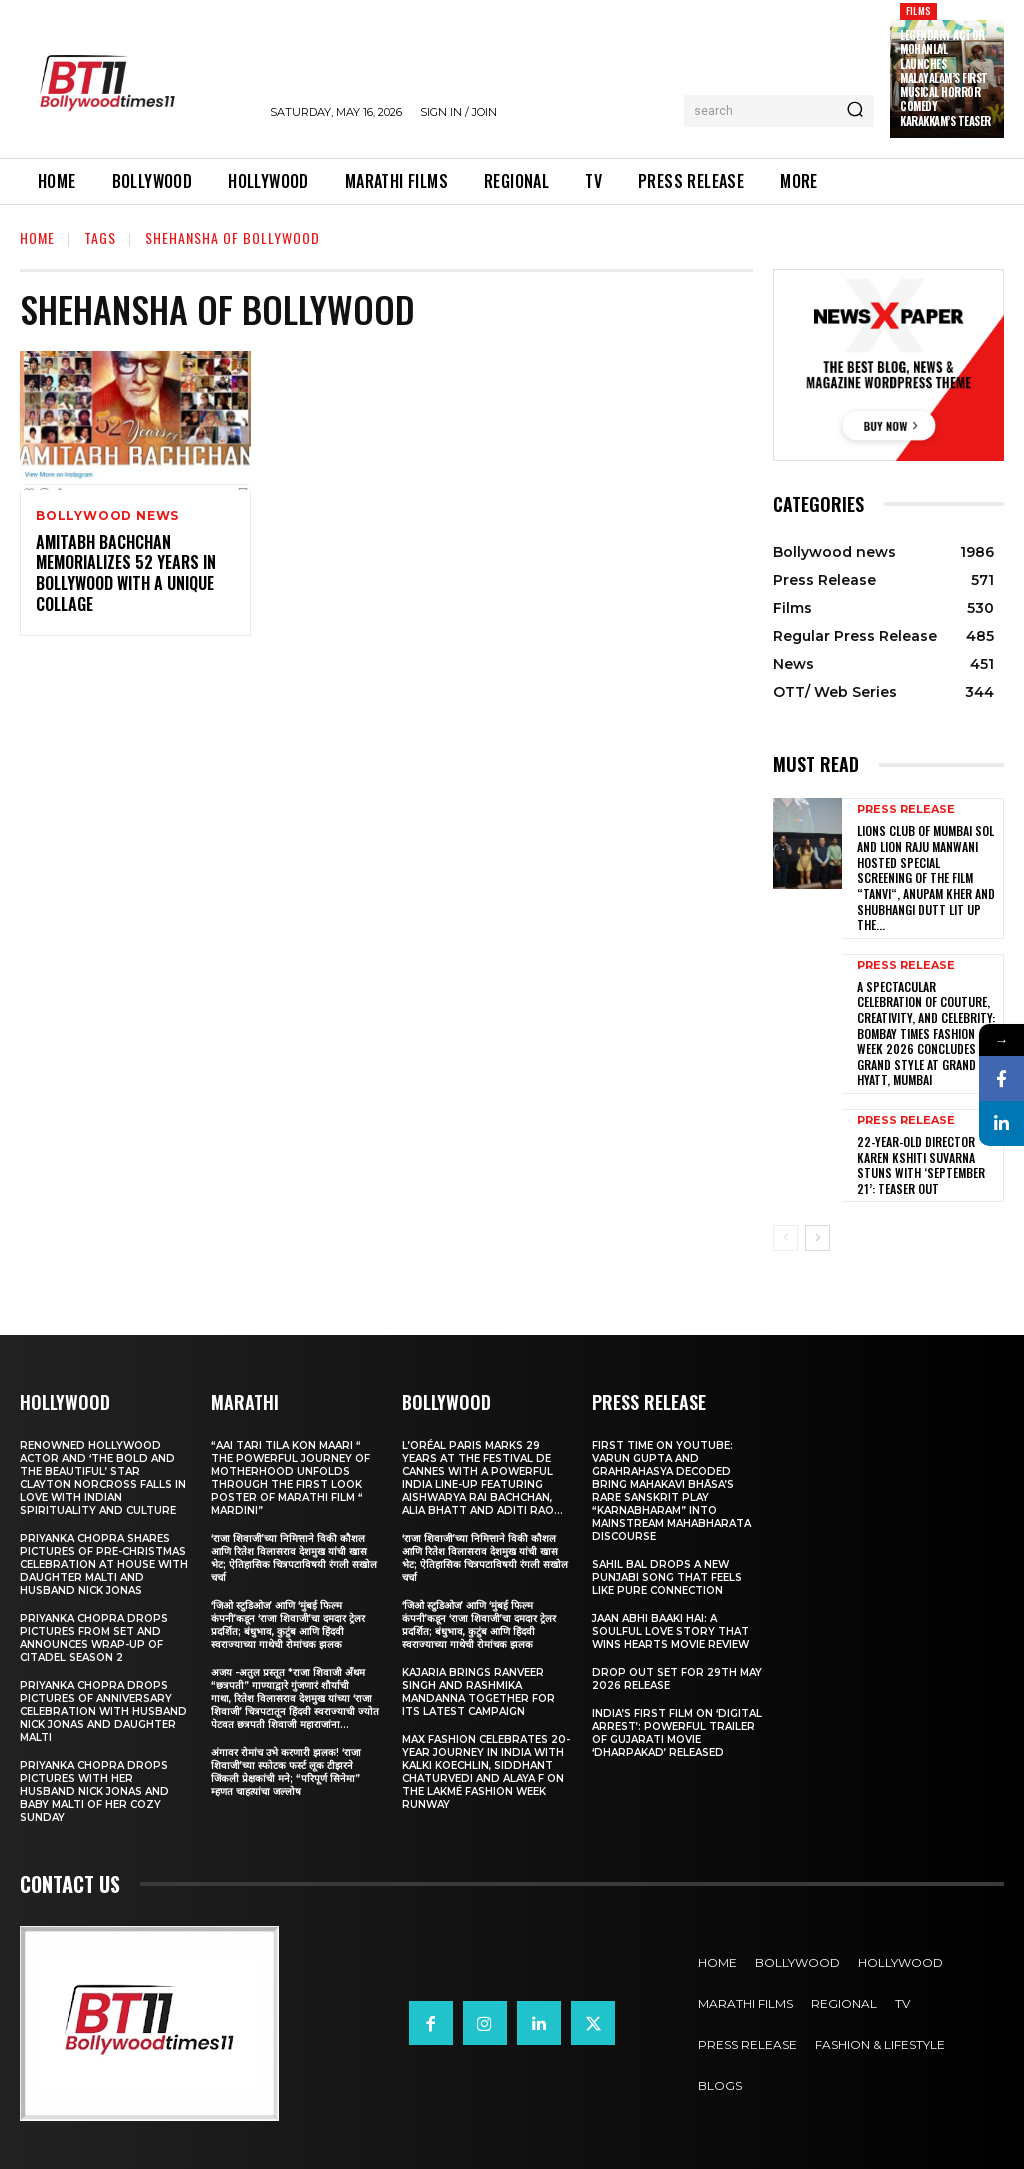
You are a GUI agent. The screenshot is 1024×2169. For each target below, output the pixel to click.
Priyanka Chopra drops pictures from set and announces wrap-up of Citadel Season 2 (94, 1638)
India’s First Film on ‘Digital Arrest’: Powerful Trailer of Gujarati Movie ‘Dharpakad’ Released (677, 1733)
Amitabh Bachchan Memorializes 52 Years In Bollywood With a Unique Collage (126, 573)
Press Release (906, 809)
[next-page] (817, 1238)
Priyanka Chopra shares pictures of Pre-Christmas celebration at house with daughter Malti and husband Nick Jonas (104, 1564)
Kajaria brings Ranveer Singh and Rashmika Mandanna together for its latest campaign (478, 1692)
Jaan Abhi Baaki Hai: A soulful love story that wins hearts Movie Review (670, 1631)
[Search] (855, 111)
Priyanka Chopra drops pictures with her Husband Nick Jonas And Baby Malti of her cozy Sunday (94, 1791)
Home (37, 237)
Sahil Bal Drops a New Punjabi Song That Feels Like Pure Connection (667, 1577)
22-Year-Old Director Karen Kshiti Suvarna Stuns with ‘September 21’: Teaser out (921, 1165)
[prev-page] (785, 1238)
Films (918, 10)
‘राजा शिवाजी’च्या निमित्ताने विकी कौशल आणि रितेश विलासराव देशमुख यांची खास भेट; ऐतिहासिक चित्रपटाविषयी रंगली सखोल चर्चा (294, 1558)
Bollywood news (107, 516)
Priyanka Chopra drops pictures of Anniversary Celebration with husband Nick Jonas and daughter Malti (103, 1711)
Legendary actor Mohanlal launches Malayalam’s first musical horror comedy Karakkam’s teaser (945, 78)
